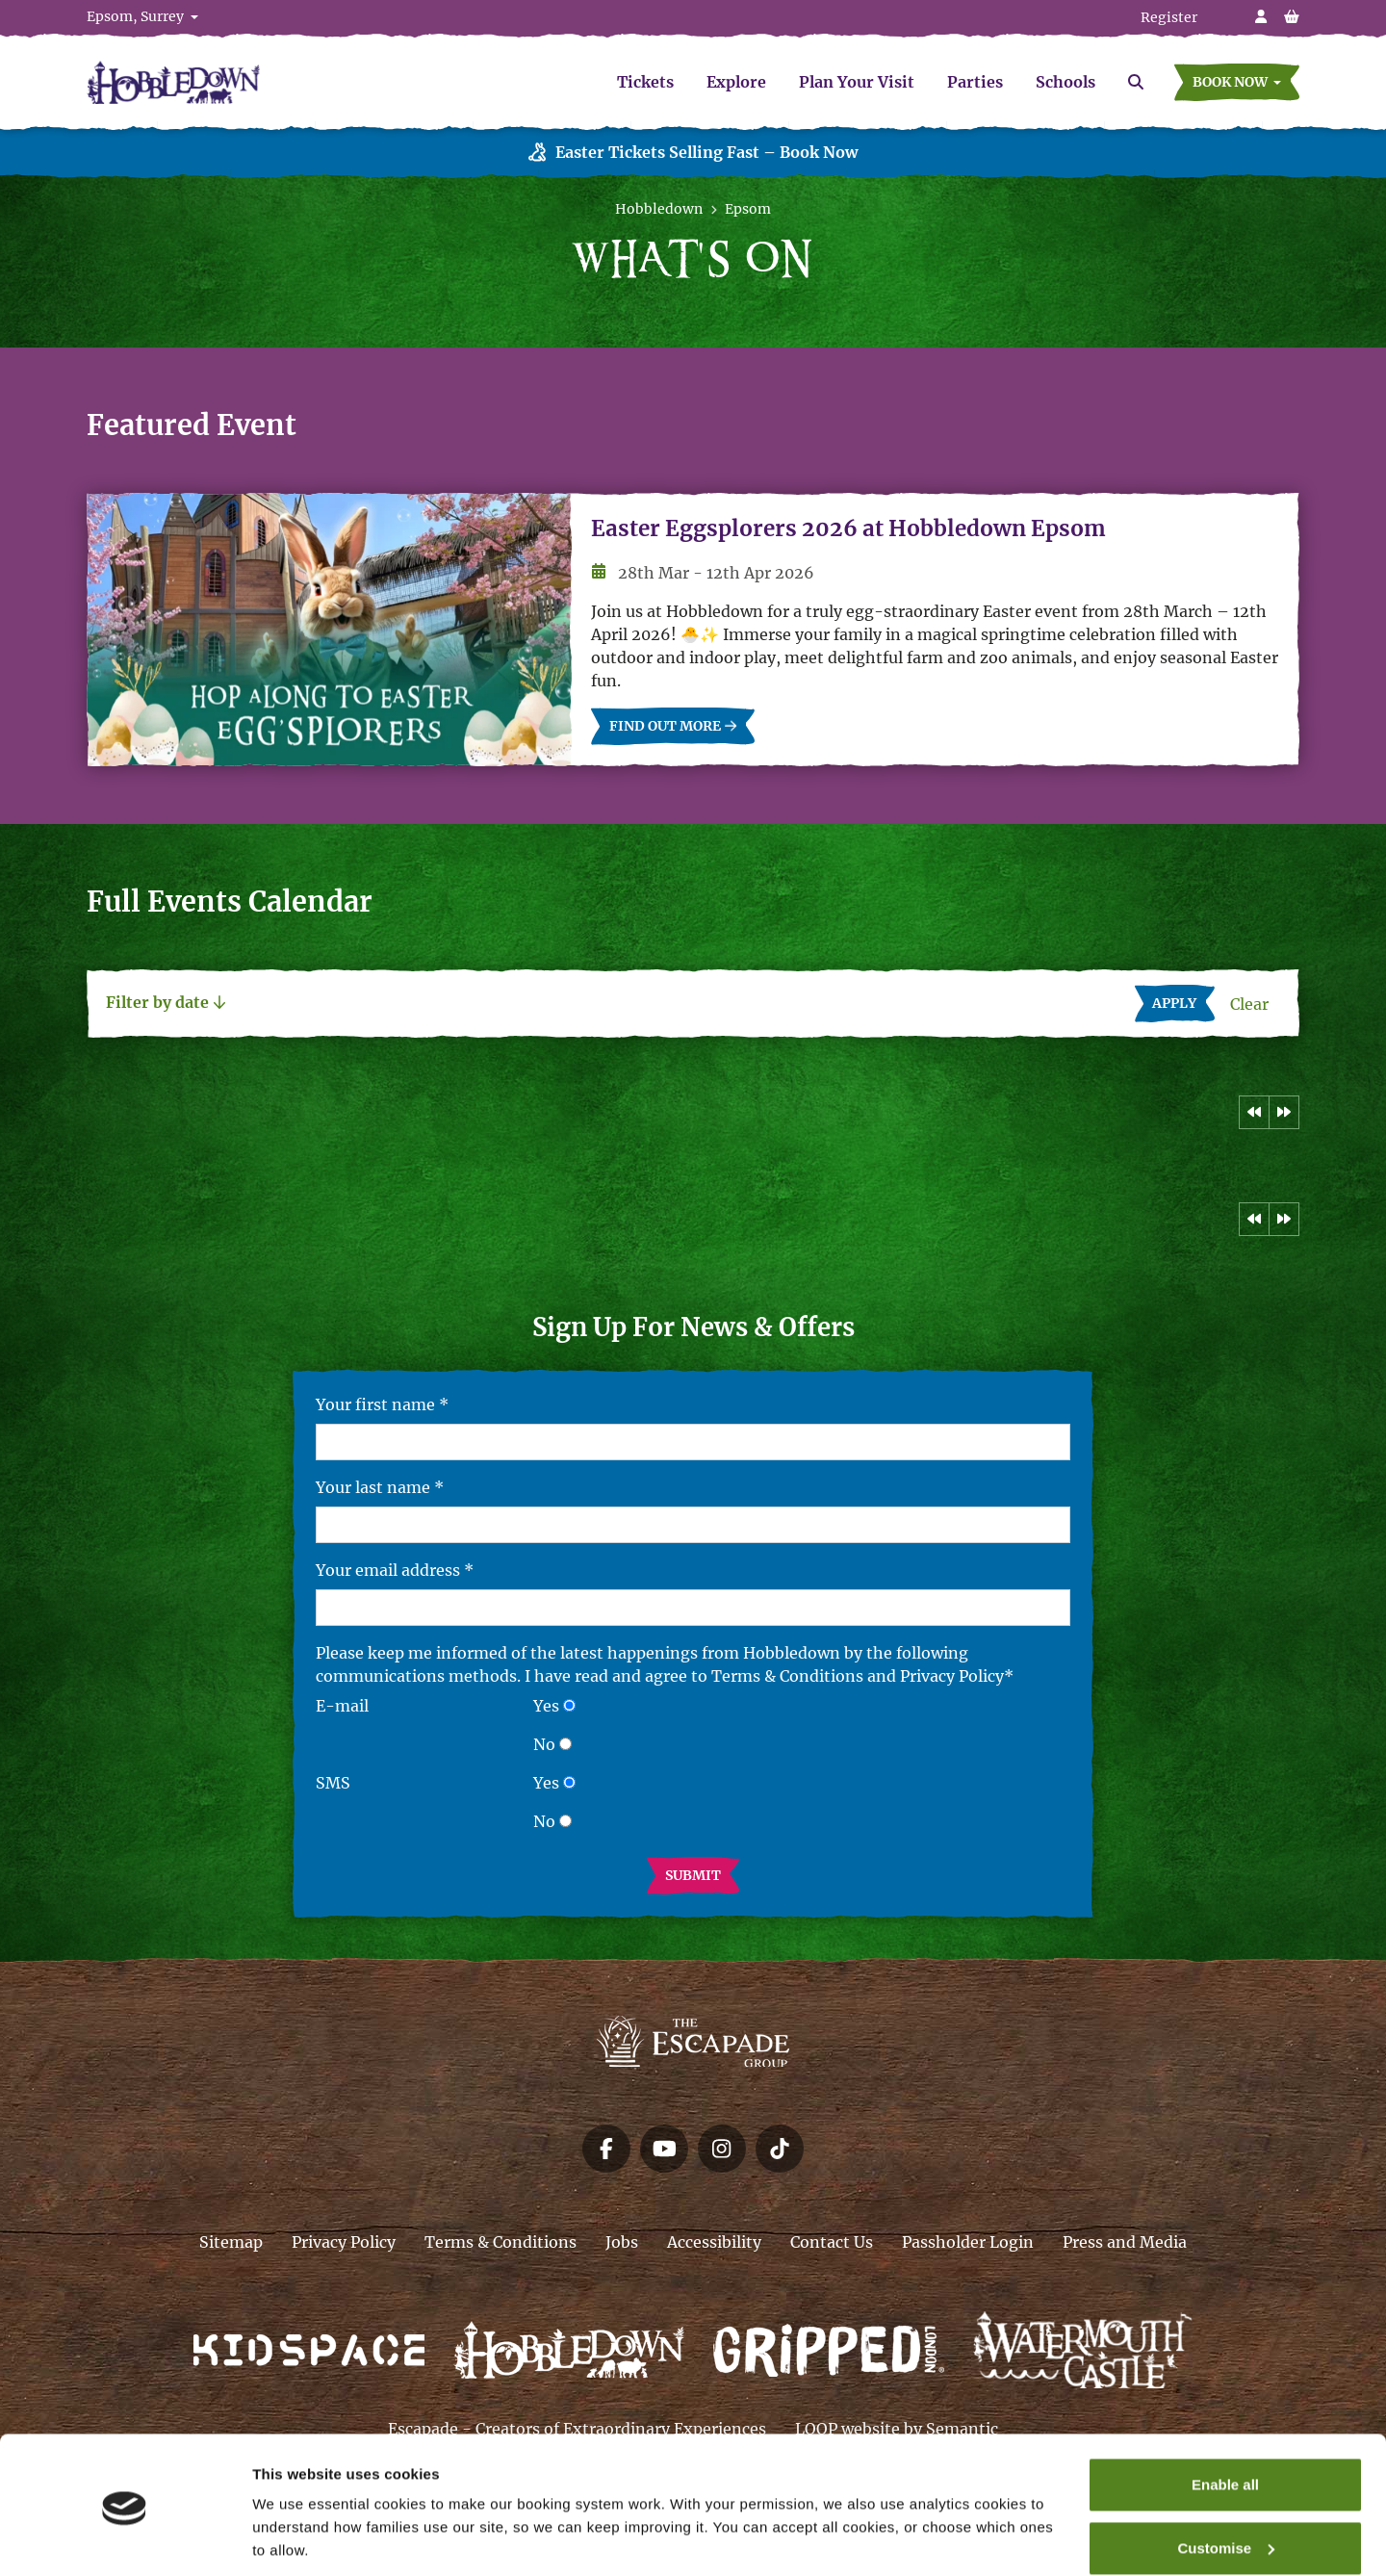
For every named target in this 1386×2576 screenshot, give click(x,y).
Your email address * (395, 1570)
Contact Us (831, 2242)
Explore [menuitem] (736, 81)
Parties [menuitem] (975, 81)
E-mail (342, 1705)
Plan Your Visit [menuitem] (856, 81)
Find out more (672, 726)
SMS (333, 1782)
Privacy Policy (344, 2242)
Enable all (1225, 2419)
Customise (1225, 2482)
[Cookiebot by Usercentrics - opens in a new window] (124, 2538)
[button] (1236, 82)
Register (1169, 17)
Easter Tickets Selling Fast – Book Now (693, 153)
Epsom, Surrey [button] (137, 16)
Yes (546, 1705)
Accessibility (714, 2242)
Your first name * (382, 1404)
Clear (1255, 1003)
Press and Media (1125, 2242)
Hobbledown (659, 209)
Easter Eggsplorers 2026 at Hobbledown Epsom (848, 529)
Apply (1183, 1002)
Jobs (621, 2242)
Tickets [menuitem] (645, 81)
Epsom (748, 209)
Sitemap (231, 2242)
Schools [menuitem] (1065, 81)
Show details (297, 2538)
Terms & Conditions (500, 2242)
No (544, 1744)
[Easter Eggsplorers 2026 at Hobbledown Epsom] (329, 629)
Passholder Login (968, 2242)
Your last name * (380, 1487)
